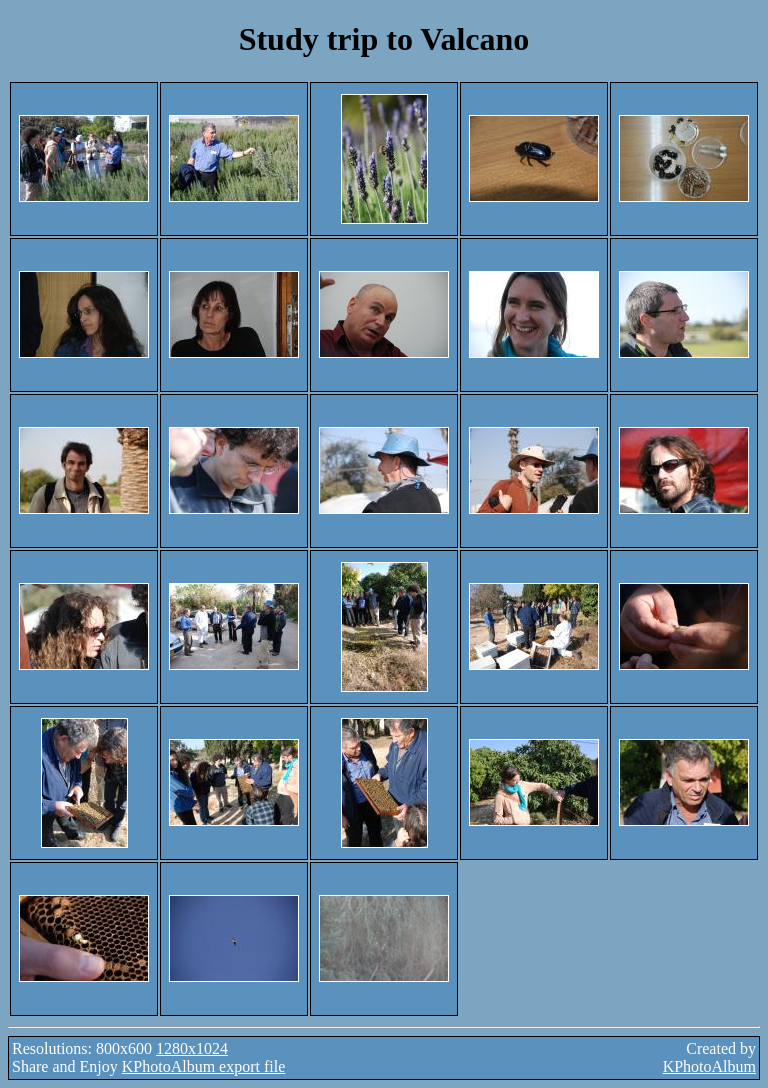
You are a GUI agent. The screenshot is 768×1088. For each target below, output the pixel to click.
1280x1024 (192, 1048)
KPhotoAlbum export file (204, 1066)
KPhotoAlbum (709, 1066)
